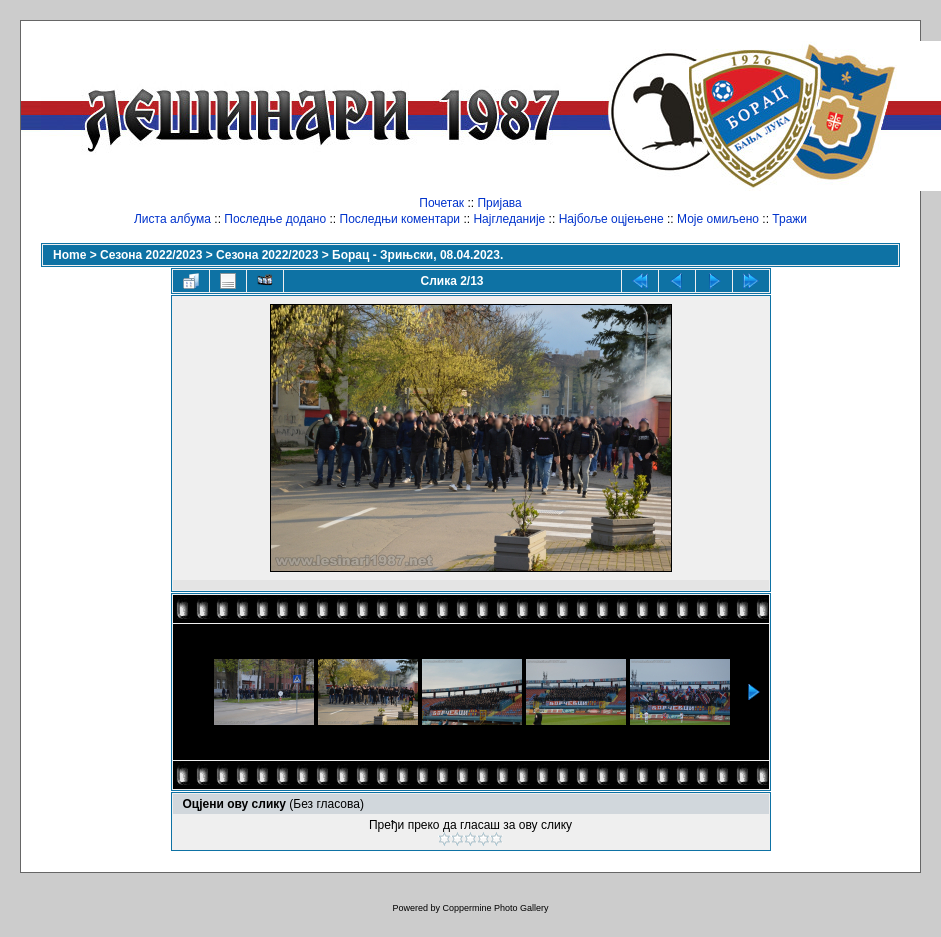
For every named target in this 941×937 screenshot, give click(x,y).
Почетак (441, 203)
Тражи (789, 219)
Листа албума (172, 219)
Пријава (499, 203)
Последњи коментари (400, 219)
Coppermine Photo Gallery (495, 908)
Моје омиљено (718, 219)
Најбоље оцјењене (611, 219)
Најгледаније (509, 219)
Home (69, 255)
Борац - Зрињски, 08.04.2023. (417, 255)
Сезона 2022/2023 (151, 255)
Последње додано (275, 219)
